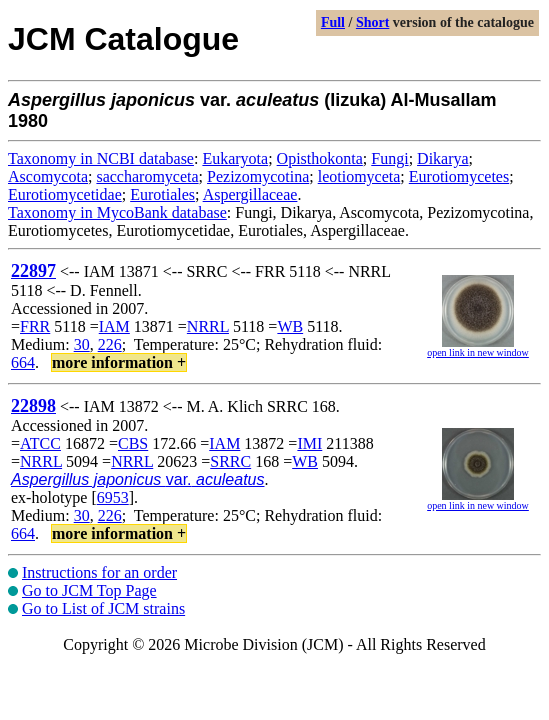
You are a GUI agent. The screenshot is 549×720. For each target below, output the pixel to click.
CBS (133, 443)
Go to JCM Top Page (89, 590)
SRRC (230, 461)
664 (23, 362)
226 (110, 344)
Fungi (389, 158)
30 (82, 344)
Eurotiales (162, 194)
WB (290, 326)
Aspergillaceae (250, 194)
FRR (35, 326)
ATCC (40, 443)
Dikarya (443, 158)
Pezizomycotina (258, 176)
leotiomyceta (359, 176)
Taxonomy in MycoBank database (117, 212)
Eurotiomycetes (459, 176)
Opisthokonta (320, 158)
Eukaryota (235, 158)
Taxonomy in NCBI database (101, 158)
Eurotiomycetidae (65, 194)
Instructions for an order (99, 572)
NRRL (208, 326)
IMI (309, 443)
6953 (113, 497)
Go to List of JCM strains (103, 608)
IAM (114, 326)
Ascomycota (48, 176)
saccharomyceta (147, 176)
